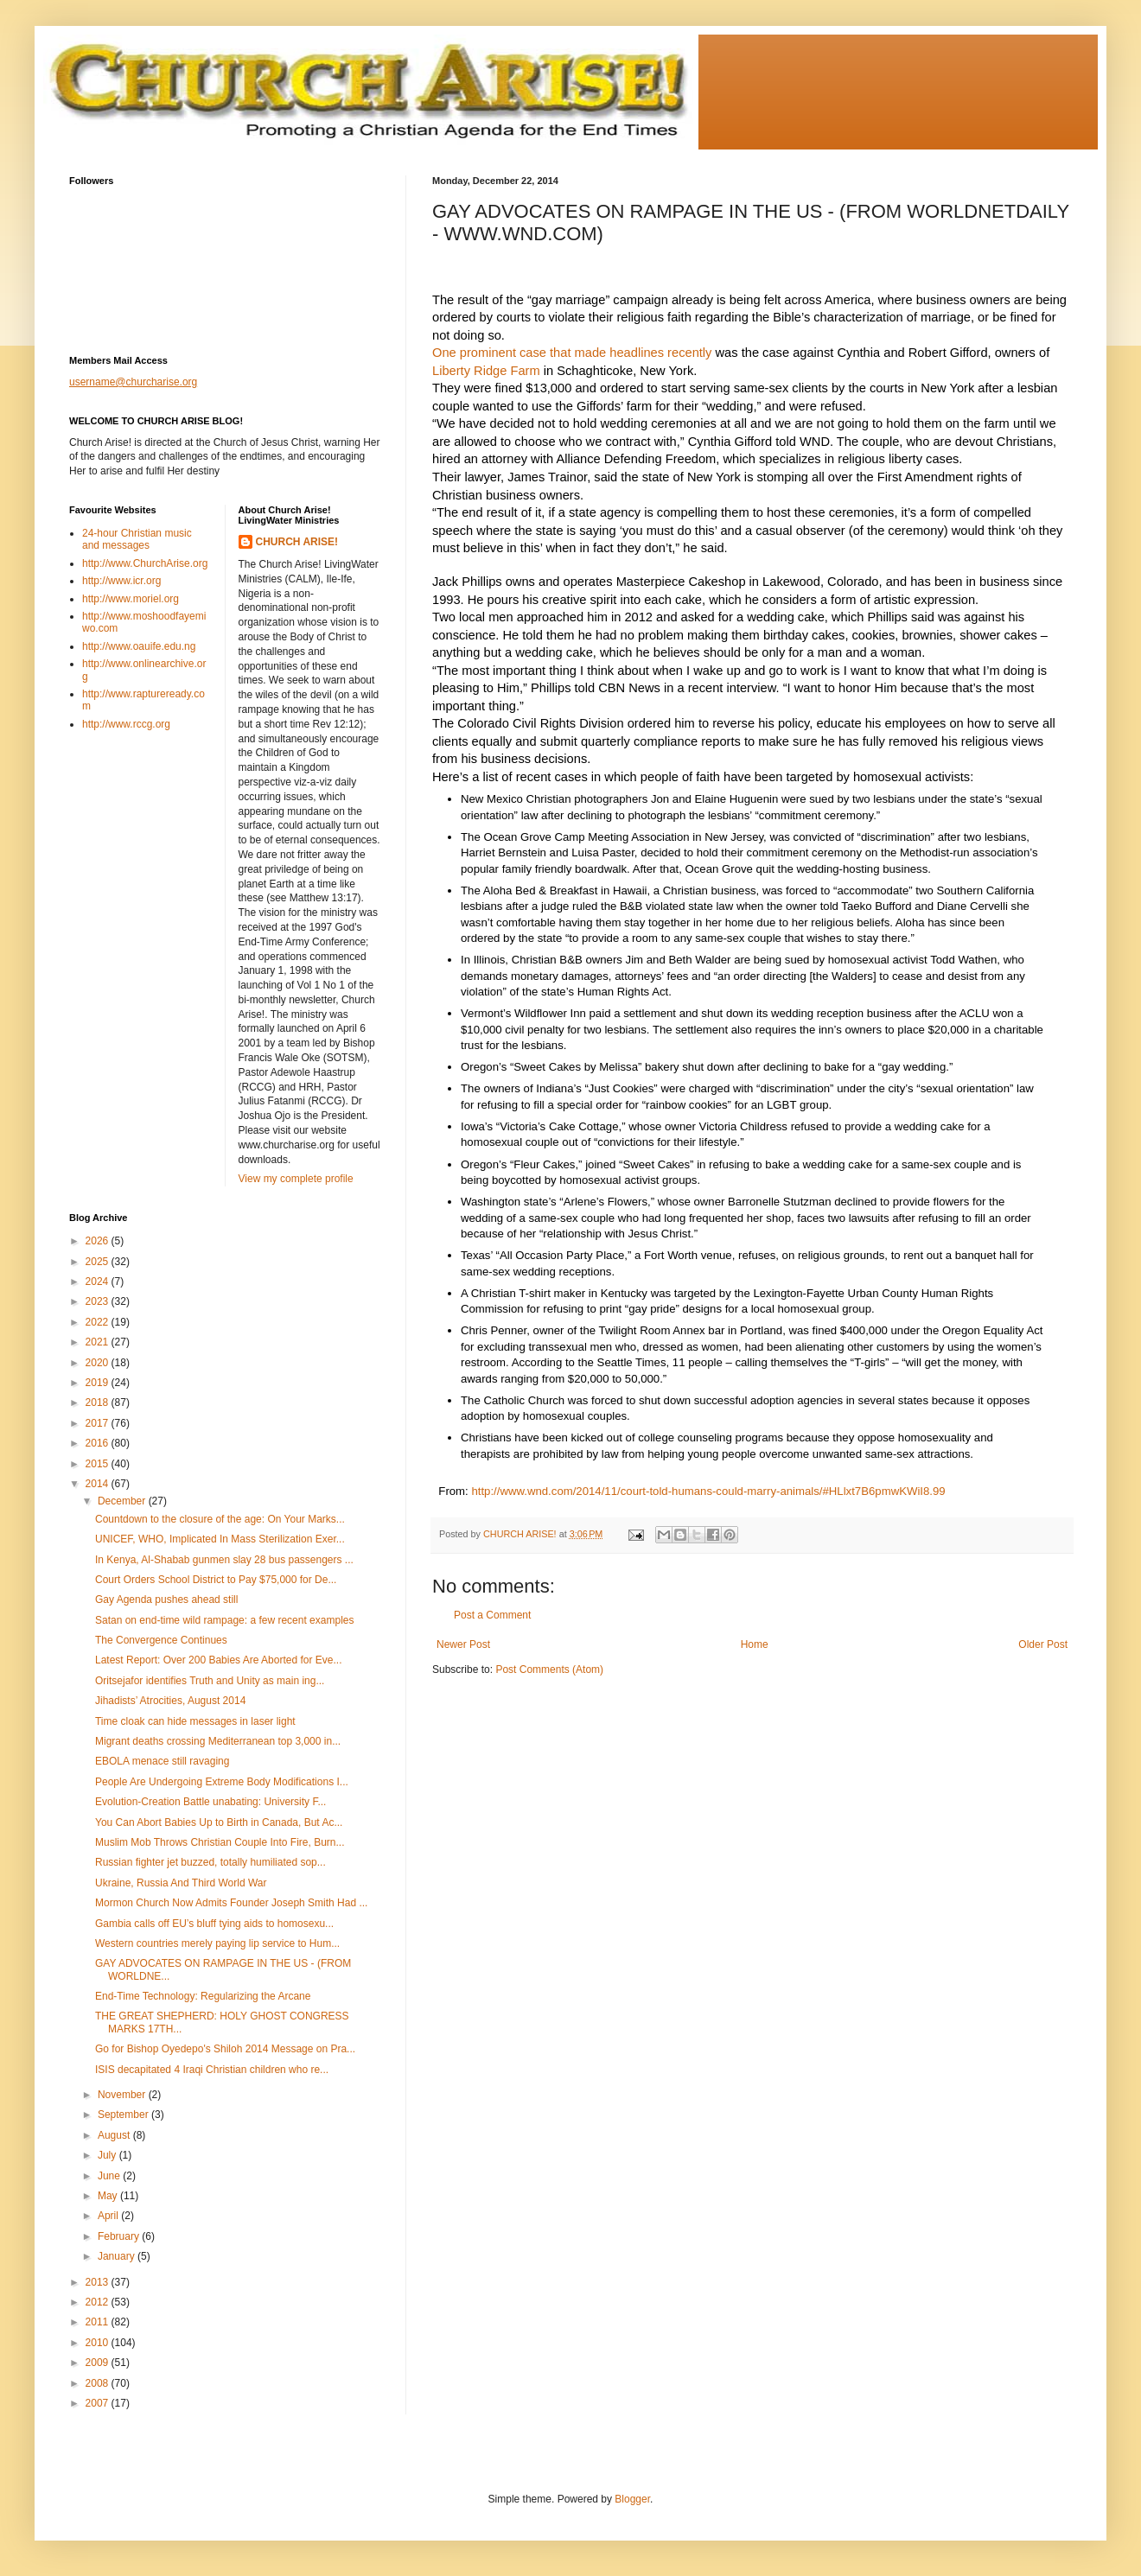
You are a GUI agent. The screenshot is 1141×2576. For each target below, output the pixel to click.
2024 (99, 1281)
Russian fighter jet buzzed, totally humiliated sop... (210, 1862)
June (110, 2176)
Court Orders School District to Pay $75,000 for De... (215, 1580)
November (123, 2095)
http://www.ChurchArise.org (144, 563)
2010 (99, 2343)
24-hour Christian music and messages (137, 539)
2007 (99, 2403)
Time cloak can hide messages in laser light (195, 1721)
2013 (99, 2282)
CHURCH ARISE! (297, 542)
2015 (99, 1464)
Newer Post (463, 1644)
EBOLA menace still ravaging (162, 1761)
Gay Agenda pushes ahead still (166, 1599)
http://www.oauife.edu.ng (138, 646)
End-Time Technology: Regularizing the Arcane (202, 1996)
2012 (99, 2302)
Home (754, 1644)
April (109, 2216)
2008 (99, 2383)
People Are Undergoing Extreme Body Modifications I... (221, 1782)
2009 (99, 2363)
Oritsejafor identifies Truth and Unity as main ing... (209, 1681)
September (124, 2115)
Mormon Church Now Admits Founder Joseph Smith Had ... (231, 1903)
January (117, 2256)
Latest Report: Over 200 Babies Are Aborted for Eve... (218, 1660)
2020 (99, 1363)
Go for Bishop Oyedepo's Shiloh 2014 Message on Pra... (225, 2049)
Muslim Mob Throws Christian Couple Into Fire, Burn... (220, 1842)
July (108, 2155)
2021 (99, 1342)
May (109, 2196)
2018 (99, 1402)
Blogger (632, 2499)
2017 (99, 1423)
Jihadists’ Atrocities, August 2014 (170, 1701)
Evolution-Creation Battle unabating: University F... (210, 1802)
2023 (99, 1301)
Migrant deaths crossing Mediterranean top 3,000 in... (218, 1741)
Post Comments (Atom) (549, 1669)
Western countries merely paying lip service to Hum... (217, 1943)
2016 (99, 1443)
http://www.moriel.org (130, 599)
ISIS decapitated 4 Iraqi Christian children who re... (211, 2070)
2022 (99, 1322)
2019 (99, 1383)
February (120, 2236)
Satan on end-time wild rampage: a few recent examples (224, 1620)
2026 (99, 1241)
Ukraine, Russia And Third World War (181, 1883)
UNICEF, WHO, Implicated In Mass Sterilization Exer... (220, 1539)
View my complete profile (296, 1179)
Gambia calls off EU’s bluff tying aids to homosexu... (214, 1924)
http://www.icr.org (121, 581)
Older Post (1043, 1644)
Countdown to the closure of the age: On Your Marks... (220, 1519)
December (123, 1501)
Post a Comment (492, 1615)
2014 (99, 1484)
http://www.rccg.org (126, 724)
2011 (99, 2322)
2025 (99, 1262)
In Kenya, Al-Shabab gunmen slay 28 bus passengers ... (224, 1560)
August (115, 2135)
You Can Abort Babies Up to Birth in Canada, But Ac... (218, 1822)
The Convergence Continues (161, 1640)
